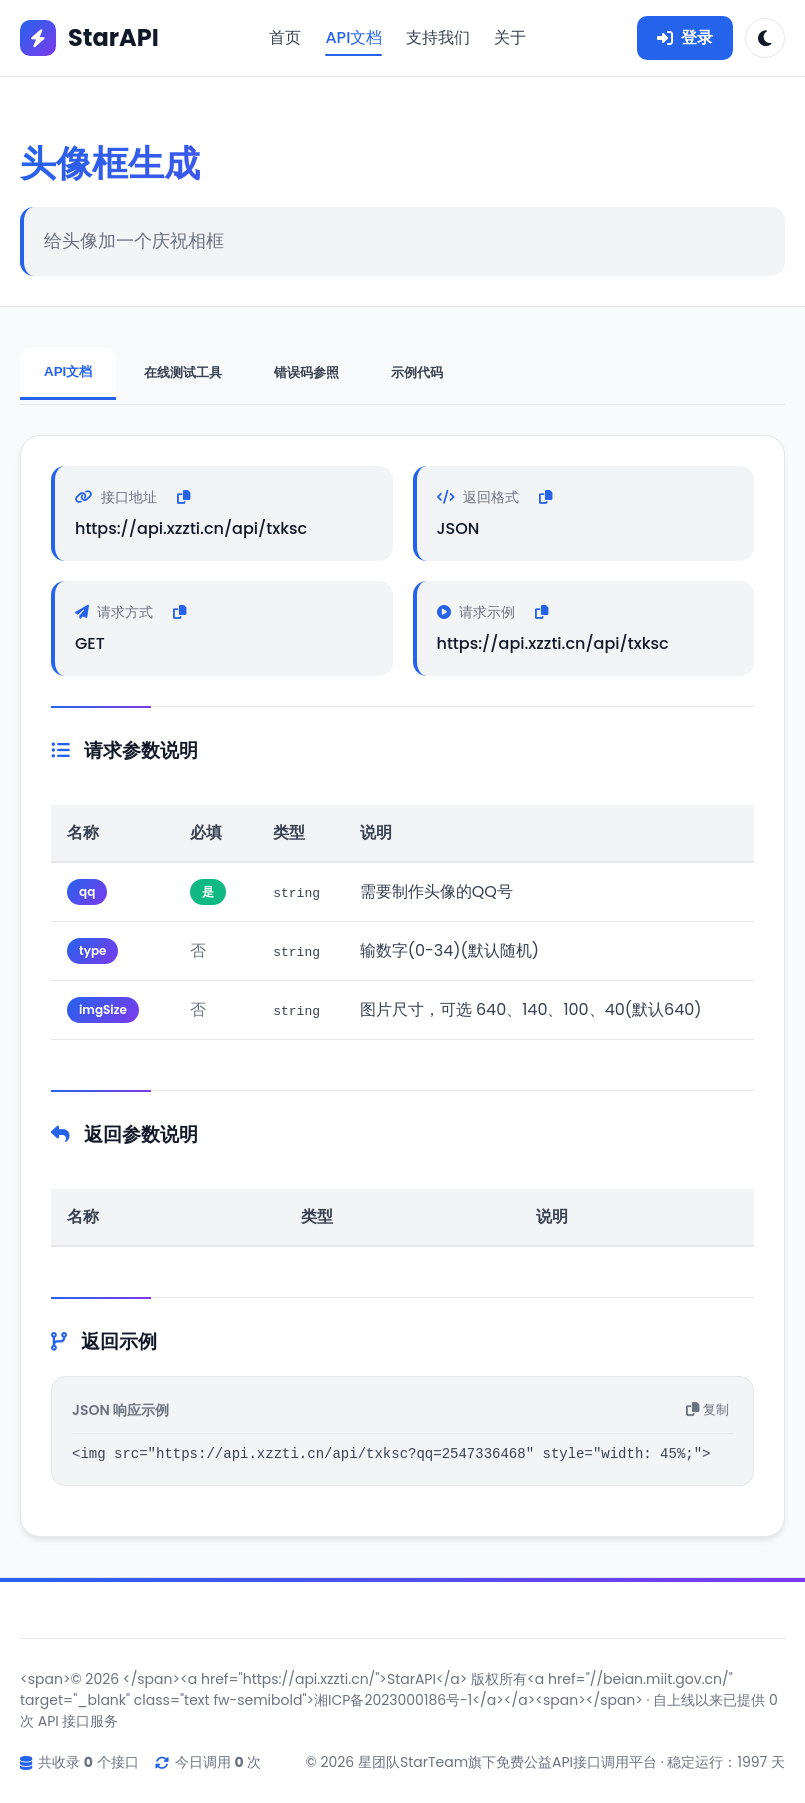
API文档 (353, 37)
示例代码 (417, 372)
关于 (510, 37)
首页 (285, 37)
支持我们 (438, 37)
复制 (707, 1412)
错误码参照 (306, 372)
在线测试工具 (183, 372)
